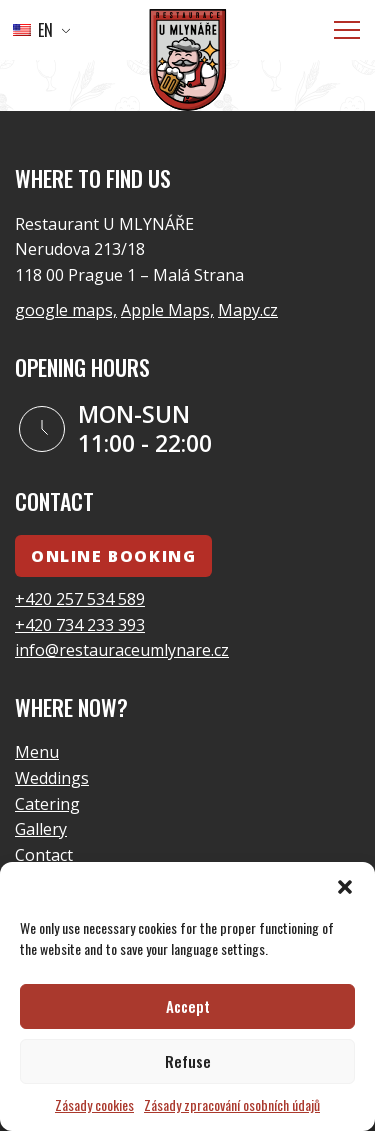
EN (33, 30)
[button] (345, 887)
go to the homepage (261, 72)
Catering (47, 804)
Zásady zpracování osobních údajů (232, 1104)
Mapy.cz (248, 310)
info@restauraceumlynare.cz (122, 650)
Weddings (52, 778)
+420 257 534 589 (80, 599)
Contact (44, 855)
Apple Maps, (167, 310)
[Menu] (347, 30)
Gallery (41, 829)
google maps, (66, 310)
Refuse (188, 1061)
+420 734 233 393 (80, 625)
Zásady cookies (94, 1104)
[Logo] (188, 63)
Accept (188, 1006)
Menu (37, 752)
